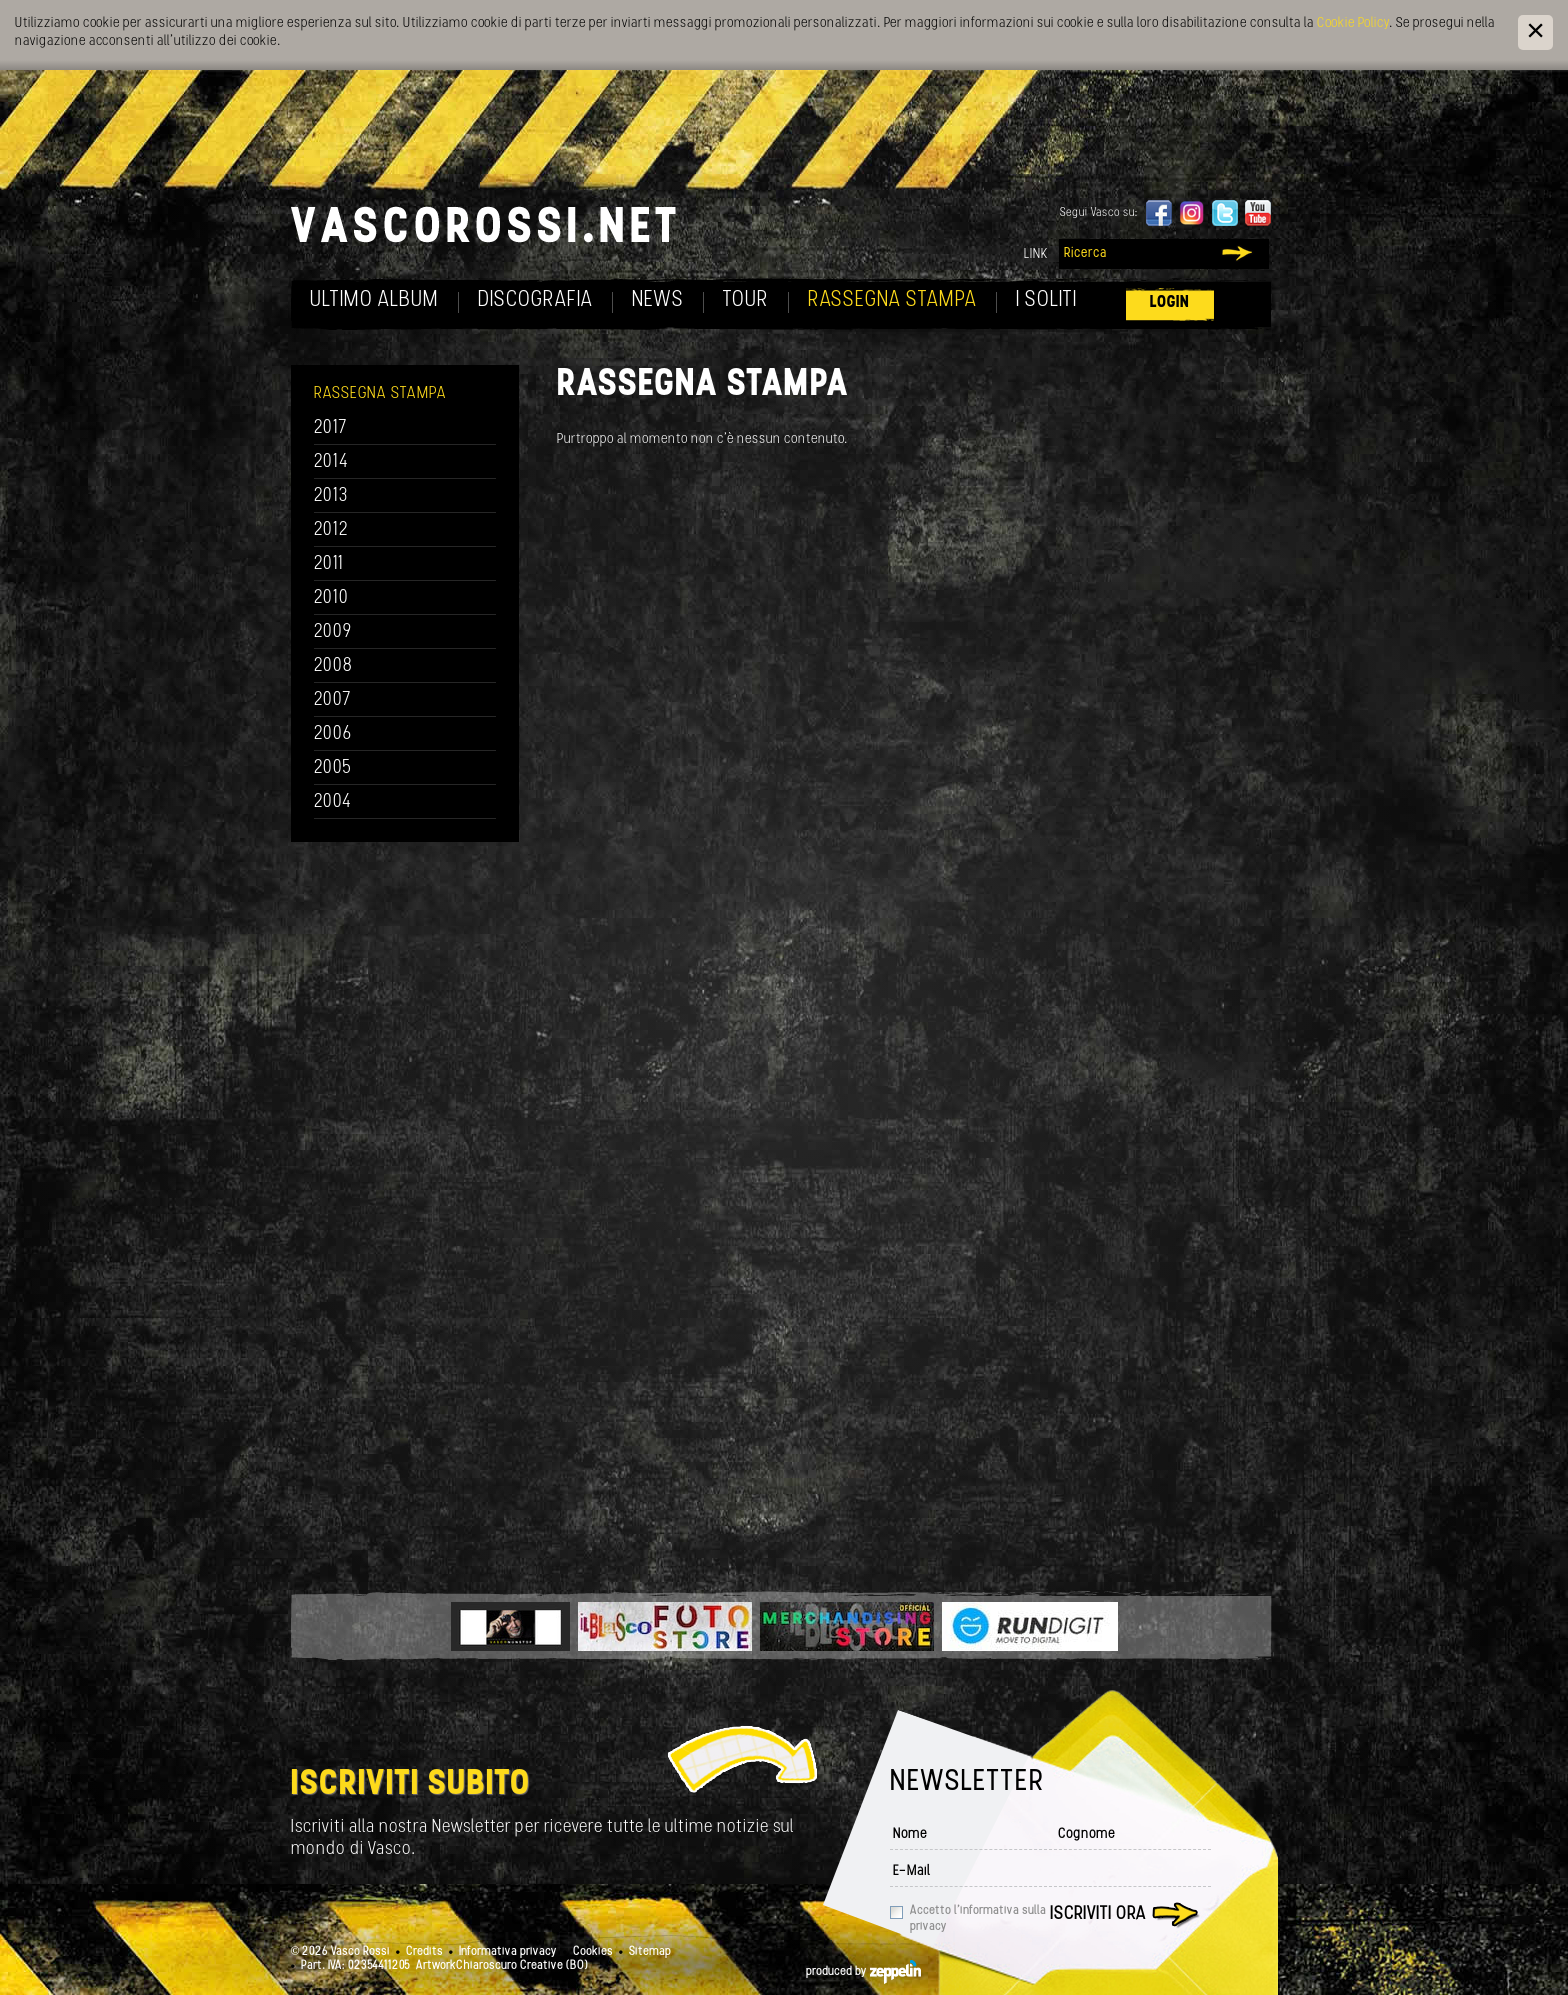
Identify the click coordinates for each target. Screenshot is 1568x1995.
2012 (331, 530)
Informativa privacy (508, 1952)
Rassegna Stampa (892, 300)
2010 (331, 598)
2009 (333, 632)
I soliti (1046, 300)
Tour (746, 300)
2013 (331, 496)
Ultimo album (374, 300)
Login (1170, 302)
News (658, 300)
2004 (333, 802)
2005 (333, 768)
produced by (863, 1972)
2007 (332, 700)
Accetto (978, 1919)
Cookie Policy (1353, 23)
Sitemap (650, 1952)
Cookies (593, 1952)
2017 (330, 428)
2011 (329, 564)
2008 (333, 666)
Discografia (535, 300)
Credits (424, 1952)
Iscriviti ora (1098, 1914)
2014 (331, 462)
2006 (333, 734)
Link (1036, 254)
